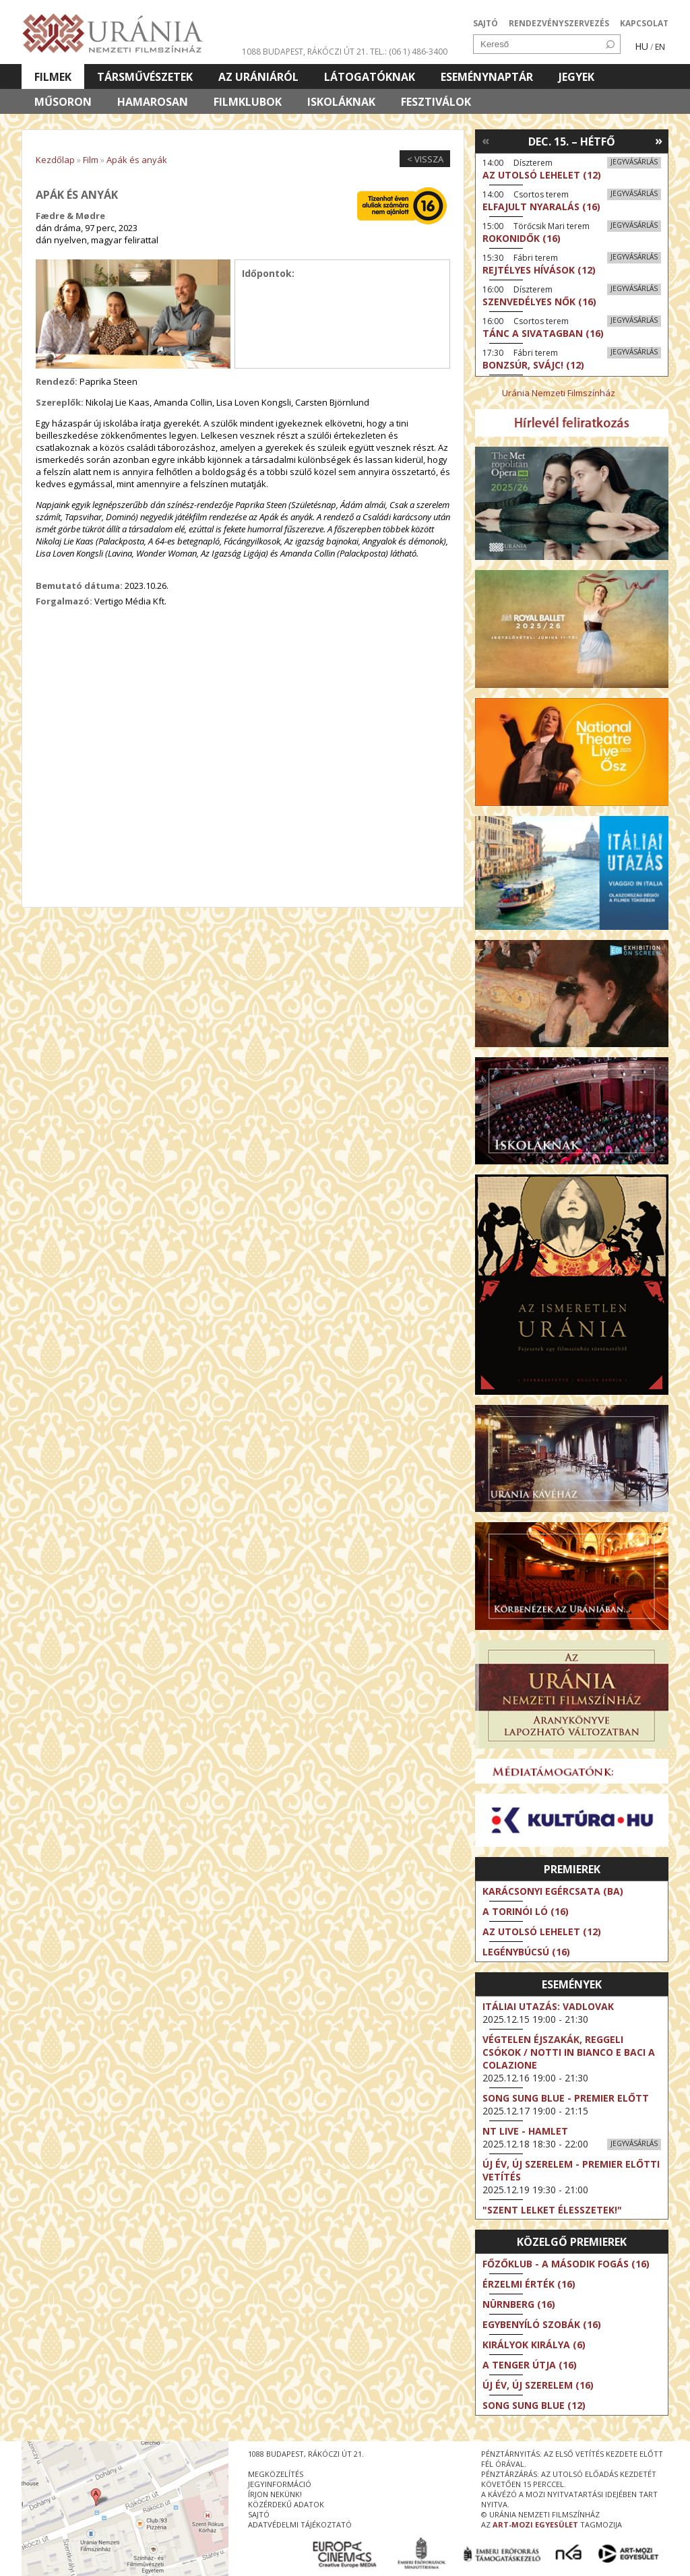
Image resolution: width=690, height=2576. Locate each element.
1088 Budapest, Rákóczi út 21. (305, 51)
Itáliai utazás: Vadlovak (548, 2006)
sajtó (259, 2514)
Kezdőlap (55, 160)
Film (90, 160)
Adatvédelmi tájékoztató (300, 2524)
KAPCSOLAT (644, 23)
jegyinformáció (279, 2484)
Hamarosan (152, 101)
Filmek (52, 76)
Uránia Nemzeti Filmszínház (558, 393)
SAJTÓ (485, 23)
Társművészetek (145, 76)
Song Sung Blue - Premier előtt (565, 2098)
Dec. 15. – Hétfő (571, 141)
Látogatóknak (369, 76)
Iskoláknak (341, 101)
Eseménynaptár (487, 76)
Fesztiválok (436, 101)
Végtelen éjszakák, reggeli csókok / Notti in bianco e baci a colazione (568, 2052)
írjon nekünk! (275, 2494)
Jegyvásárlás (634, 161)
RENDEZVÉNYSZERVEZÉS (559, 23)
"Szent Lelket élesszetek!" (552, 2209)
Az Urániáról (258, 76)
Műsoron (63, 101)
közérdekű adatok (286, 2504)
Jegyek (576, 76)
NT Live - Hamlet (525, 2131)
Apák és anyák (136, 160)
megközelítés (275, 2474)
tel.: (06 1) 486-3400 (408, 51)
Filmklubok (248, 101)
